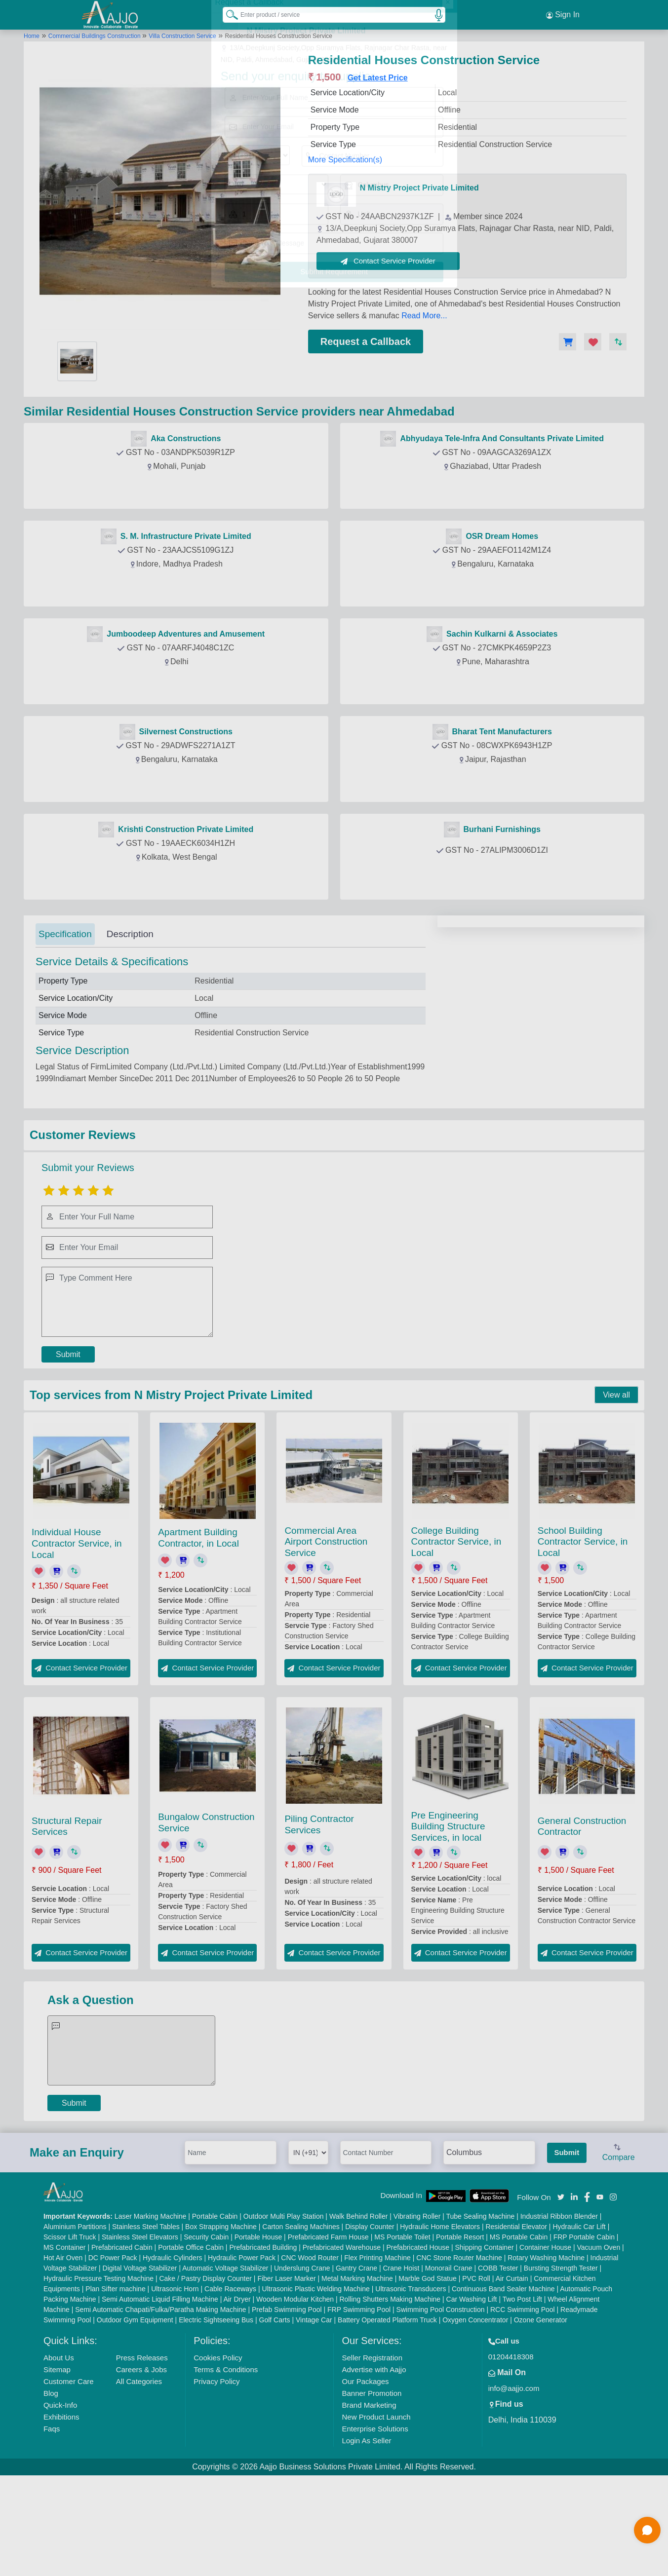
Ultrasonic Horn (174, 2383)
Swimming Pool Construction (440, 2403)
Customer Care (68, 2475)
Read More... (424, 315)
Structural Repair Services (67, 1920)
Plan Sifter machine (115, 2383)
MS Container (64, 2341)
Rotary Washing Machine (546, 2351)
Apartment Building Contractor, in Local (198, 1632)
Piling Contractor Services (319, 1918)
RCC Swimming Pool (522, 2403)
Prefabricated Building (263, 2341)
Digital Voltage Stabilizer (140, 2362)
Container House (545, 2341)
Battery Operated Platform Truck (387, 2414)
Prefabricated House (417, 2341)
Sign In (563, 14)
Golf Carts (274, 2414)
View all (616, 1488)
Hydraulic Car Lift (578, 2320)
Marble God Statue (427, 2372)
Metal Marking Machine (357, 2372)
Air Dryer (236, 2393)
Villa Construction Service (182, 36)
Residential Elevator (516, 2320)
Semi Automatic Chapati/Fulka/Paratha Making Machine (160, 2403)
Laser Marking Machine (151, 2310)
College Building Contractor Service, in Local (456, 1635)
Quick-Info (60, 2499)
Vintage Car (314, 2414)
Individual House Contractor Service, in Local (77, 1637)
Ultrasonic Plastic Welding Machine (316, 2383)
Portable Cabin (215, 2310)
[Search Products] (227, 14)
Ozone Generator (540, 2414)
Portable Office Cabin (191, 2341)
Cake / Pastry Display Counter (205, 2372)
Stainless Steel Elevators (140, 2331)
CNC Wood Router (309, 2351)
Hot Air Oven (62, 2351)
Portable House (258, 2331)
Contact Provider (178, 489)
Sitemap (57, 2463)
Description (130, 934)
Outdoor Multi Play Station (283, 2310)
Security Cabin (206, 2331)
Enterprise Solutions (375, 2522)
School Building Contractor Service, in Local (583, 1635)
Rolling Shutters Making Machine (389, 2393)
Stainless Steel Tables (146, 2320)
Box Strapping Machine (221, 2320)
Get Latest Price (378, 78)
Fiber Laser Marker (286, 2372)
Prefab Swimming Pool (287, 2403)
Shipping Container (484, 2341)
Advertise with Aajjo (374, 2463)
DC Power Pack (112, 2351)
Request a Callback (365, 341)
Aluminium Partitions (75, 2320)
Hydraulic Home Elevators (440, 2320)
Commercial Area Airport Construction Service (325, 1635)
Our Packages (365, 2475)
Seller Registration (372, 2451)
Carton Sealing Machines (300, 2320)
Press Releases (142, 2451)
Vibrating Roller (416, 2310)
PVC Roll (476, 2372)
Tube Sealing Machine (480, 2310)
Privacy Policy (216, 2475)
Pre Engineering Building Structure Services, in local (448, 1920)
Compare (618, 2246)
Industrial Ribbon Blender (559, 2310)
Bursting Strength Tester (561, 2362)
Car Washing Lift (471, 2393)
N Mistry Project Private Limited (419, 188)
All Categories (139, 2475)
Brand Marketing (369, 2499)
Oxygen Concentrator (475, 2414)
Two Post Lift (522, 2393)
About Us (58, 2451)
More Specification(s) (345, 159)
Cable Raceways (230, 2383)
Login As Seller (366, 2534)
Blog (50, 2487)
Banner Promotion (371, 2487)
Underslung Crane (302, 2362)
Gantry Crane (356, 2362)
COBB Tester (498, 2362)
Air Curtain (512, 2372)
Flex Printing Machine (377, 2351)
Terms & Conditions (226, 2463)
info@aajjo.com (514, 2482)
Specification (65, 934)
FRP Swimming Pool (359, 2403)
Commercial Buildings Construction (95, 36)
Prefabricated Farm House (328, 2331)
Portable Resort (460, 2331)
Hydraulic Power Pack (241, 2351)
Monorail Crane (448, 2362)
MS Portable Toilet (402, 2331)
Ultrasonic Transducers (410, 2383)
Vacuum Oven (599, 2341)
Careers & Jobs (141, 2463)
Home (31, 36)
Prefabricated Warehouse (342, 2341)
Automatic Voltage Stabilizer (225, 2362)
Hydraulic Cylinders (172, 2351)
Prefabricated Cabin (122, 2341)
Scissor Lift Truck (69, 2331)
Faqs (51, 2522)
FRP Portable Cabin (584, 2331)
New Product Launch (376, 2510)
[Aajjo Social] (560, 2290)
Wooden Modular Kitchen (295, 2393)
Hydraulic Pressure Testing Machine (98, 2372)
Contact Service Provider (388, 261)
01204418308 (511, 2450)
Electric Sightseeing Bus (216, 2414)
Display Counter (369, 2320)
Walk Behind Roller (358, 2310)
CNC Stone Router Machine (459, 2351)
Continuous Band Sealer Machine (503, 2383)
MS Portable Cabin (519, 2331)
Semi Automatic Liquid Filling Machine (160, 2393)
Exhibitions (61, 2510)
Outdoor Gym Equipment (135, 2414)
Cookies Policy (218, 2451)
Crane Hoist (401, 2362)
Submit (68, 1448)
